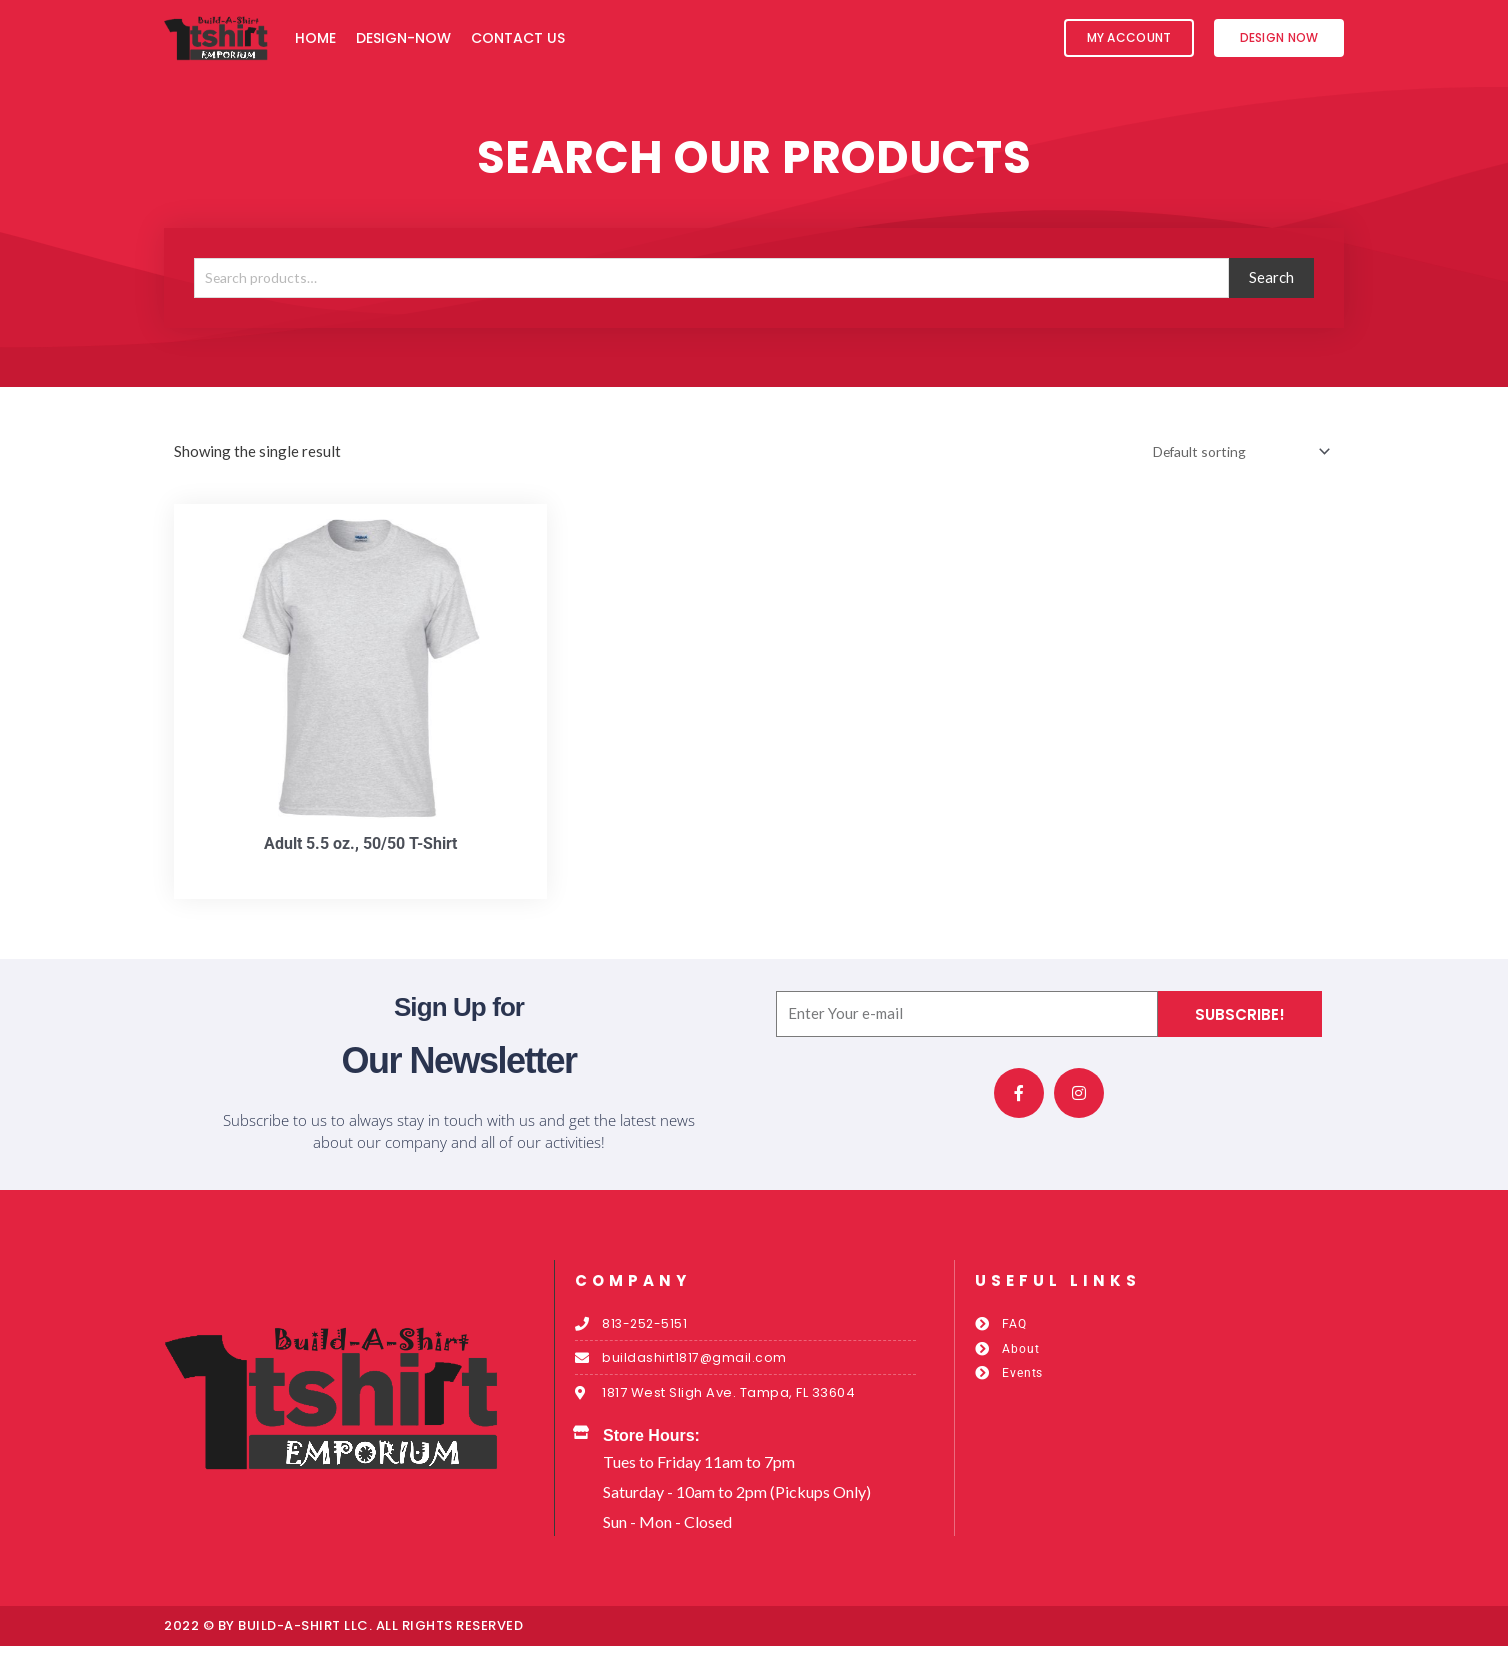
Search (1271, 277)
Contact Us (518, 38)
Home (315, 38)
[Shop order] (1230, 452)
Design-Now (403, 38)
